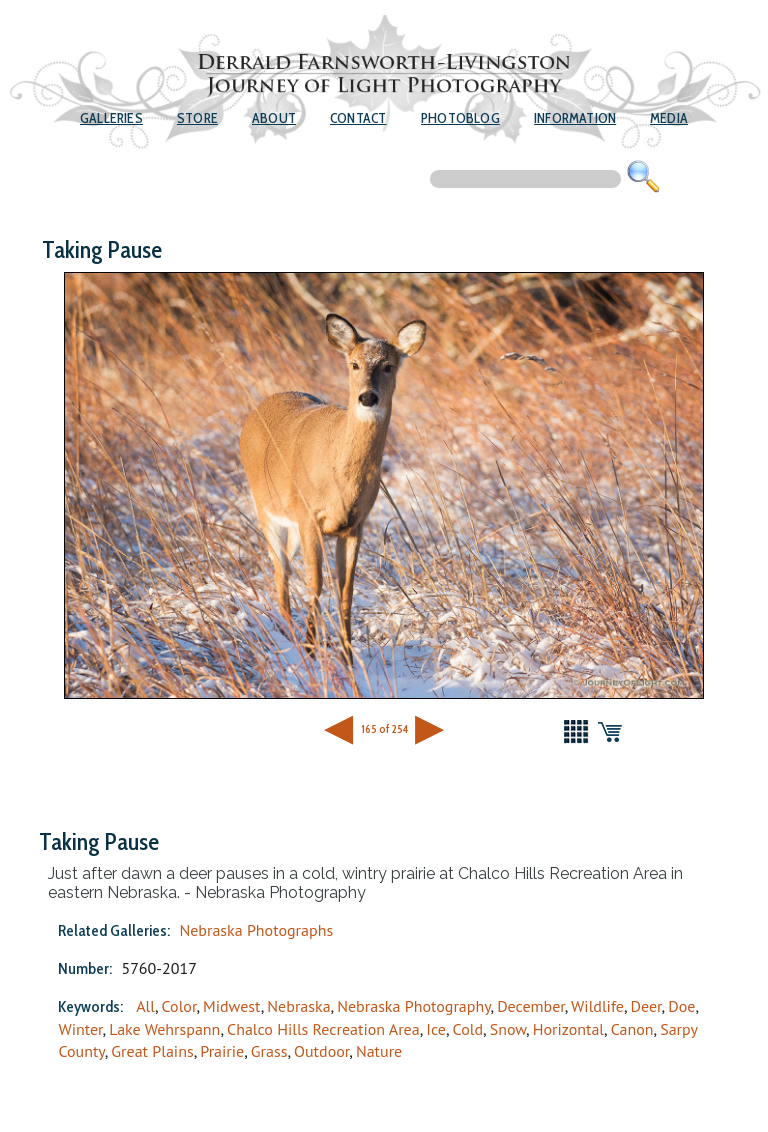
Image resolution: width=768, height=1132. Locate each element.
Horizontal (568, 1029)
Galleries (111, 118)
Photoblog (460, 118)
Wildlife (597, 1006)
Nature (379, 1051)
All (145, 1006)
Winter (80, 1029)
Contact (358, 118)
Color (179, 1006)
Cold (468, 1029)
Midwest (232, 1006)
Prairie (222, 1051)
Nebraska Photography (413, 1006)
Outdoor (321, 1051)
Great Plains (152, 1051)
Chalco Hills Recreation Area (323, 1029)
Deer (646, 1006)
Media (669, 118)
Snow (508, 1029)
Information (575, 118)
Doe (681, 1006)
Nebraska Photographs (256, 930)
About (274, 118)
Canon (632, 1029)
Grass (269, 1051)
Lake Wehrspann (164, 1029)
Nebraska (298, 1006)
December (531, 1006)
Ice (436, 1029)
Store (197, 118)
